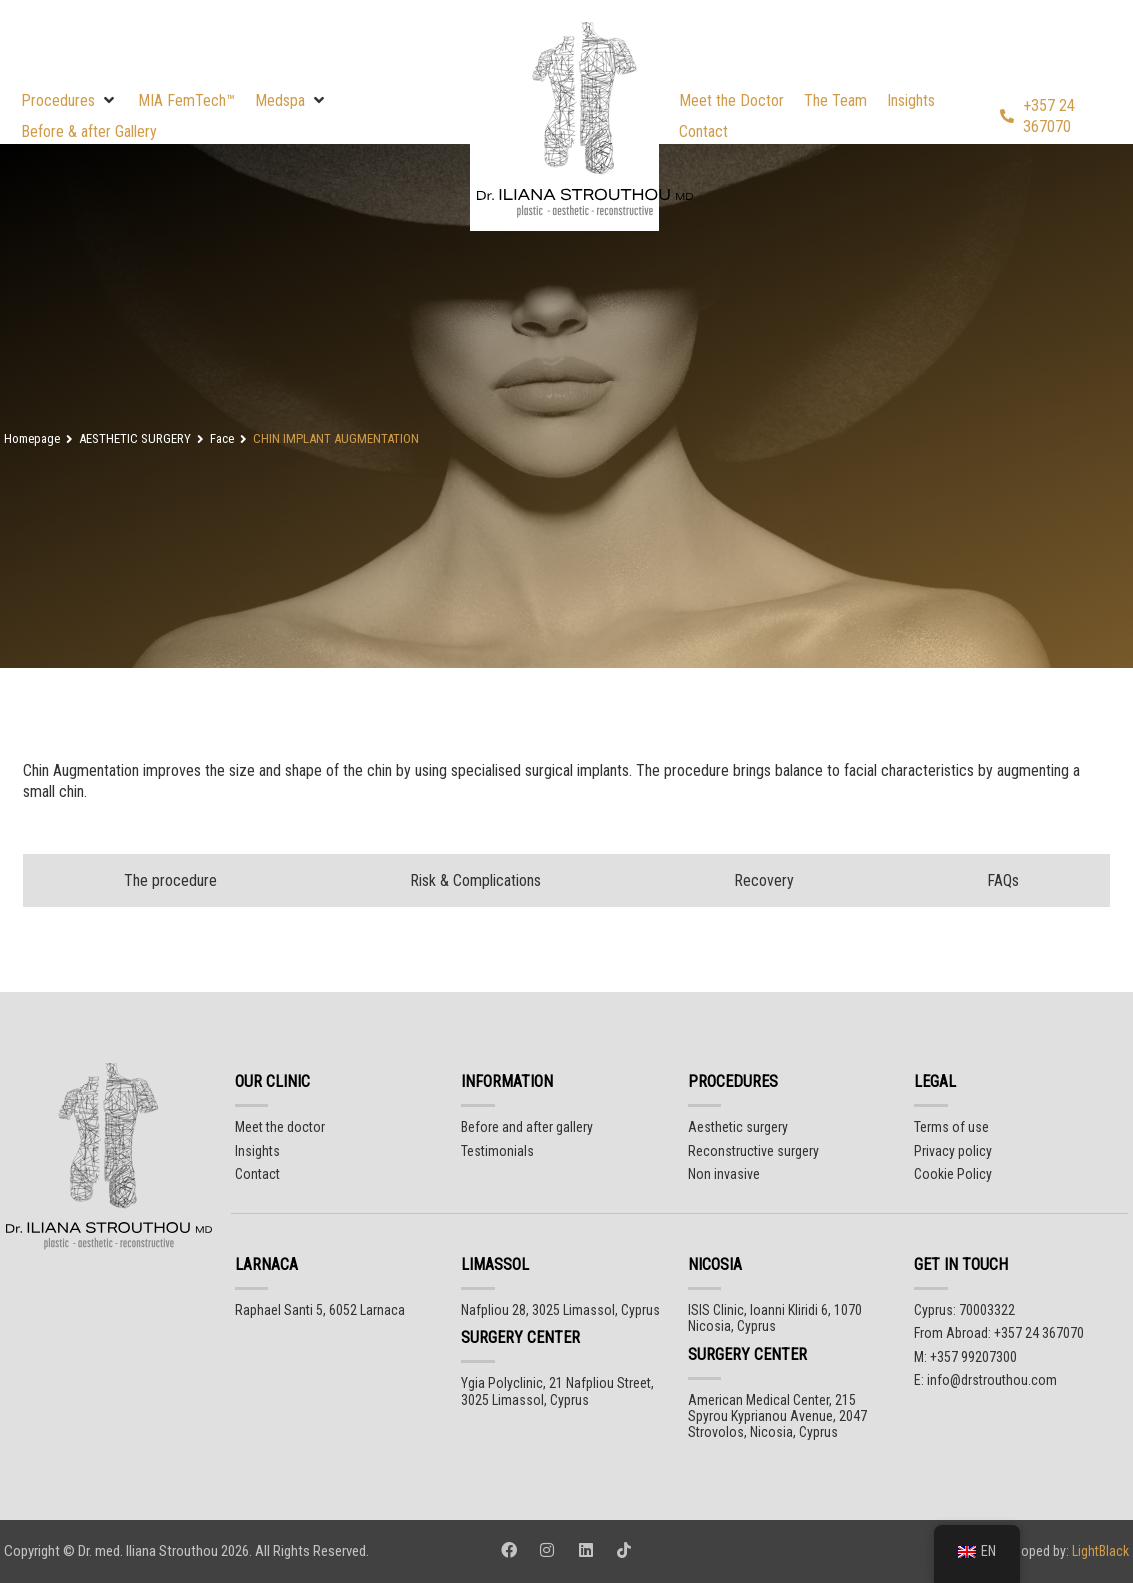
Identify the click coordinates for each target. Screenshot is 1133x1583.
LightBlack (1099, 1551)
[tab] (166, 880)
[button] (69, 100)
